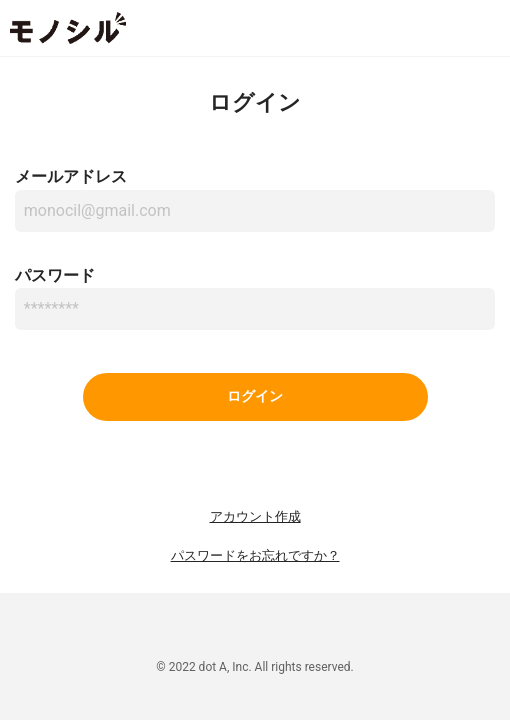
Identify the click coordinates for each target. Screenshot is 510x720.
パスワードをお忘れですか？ (255, 555)
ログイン (255, 396)
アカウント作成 (255, 516)
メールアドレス (71, 176)
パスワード (55, 275)
